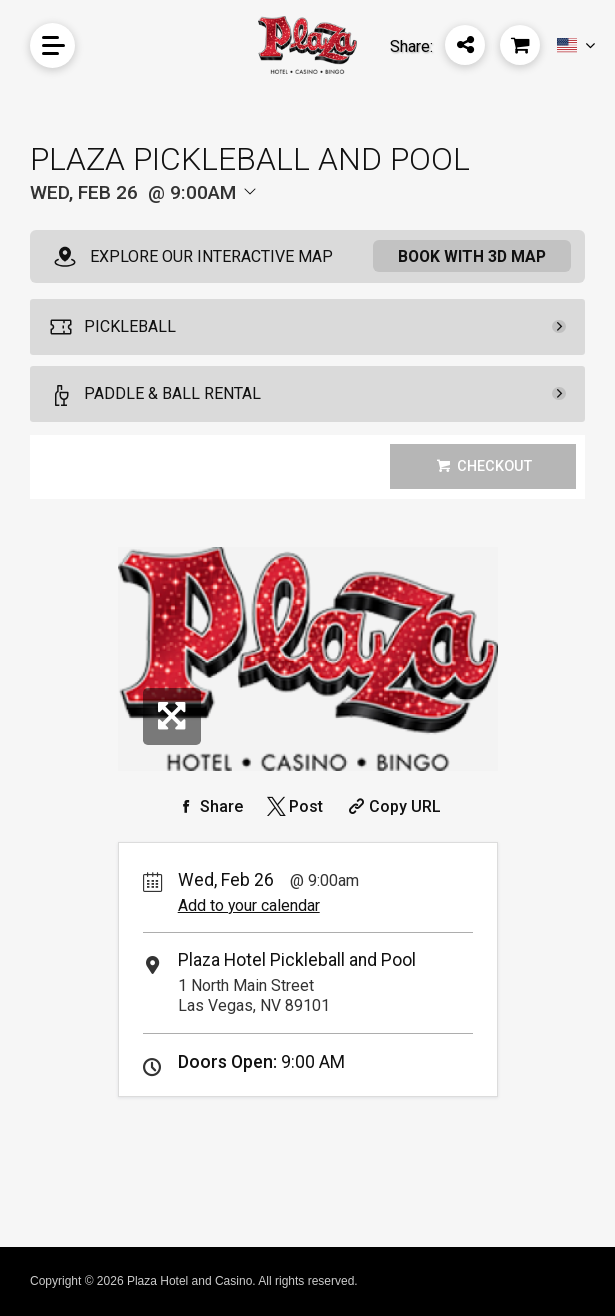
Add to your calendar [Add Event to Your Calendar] (249, 905)
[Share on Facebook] (209, 806)
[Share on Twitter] (293, 806)
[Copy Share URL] (392, 806)
